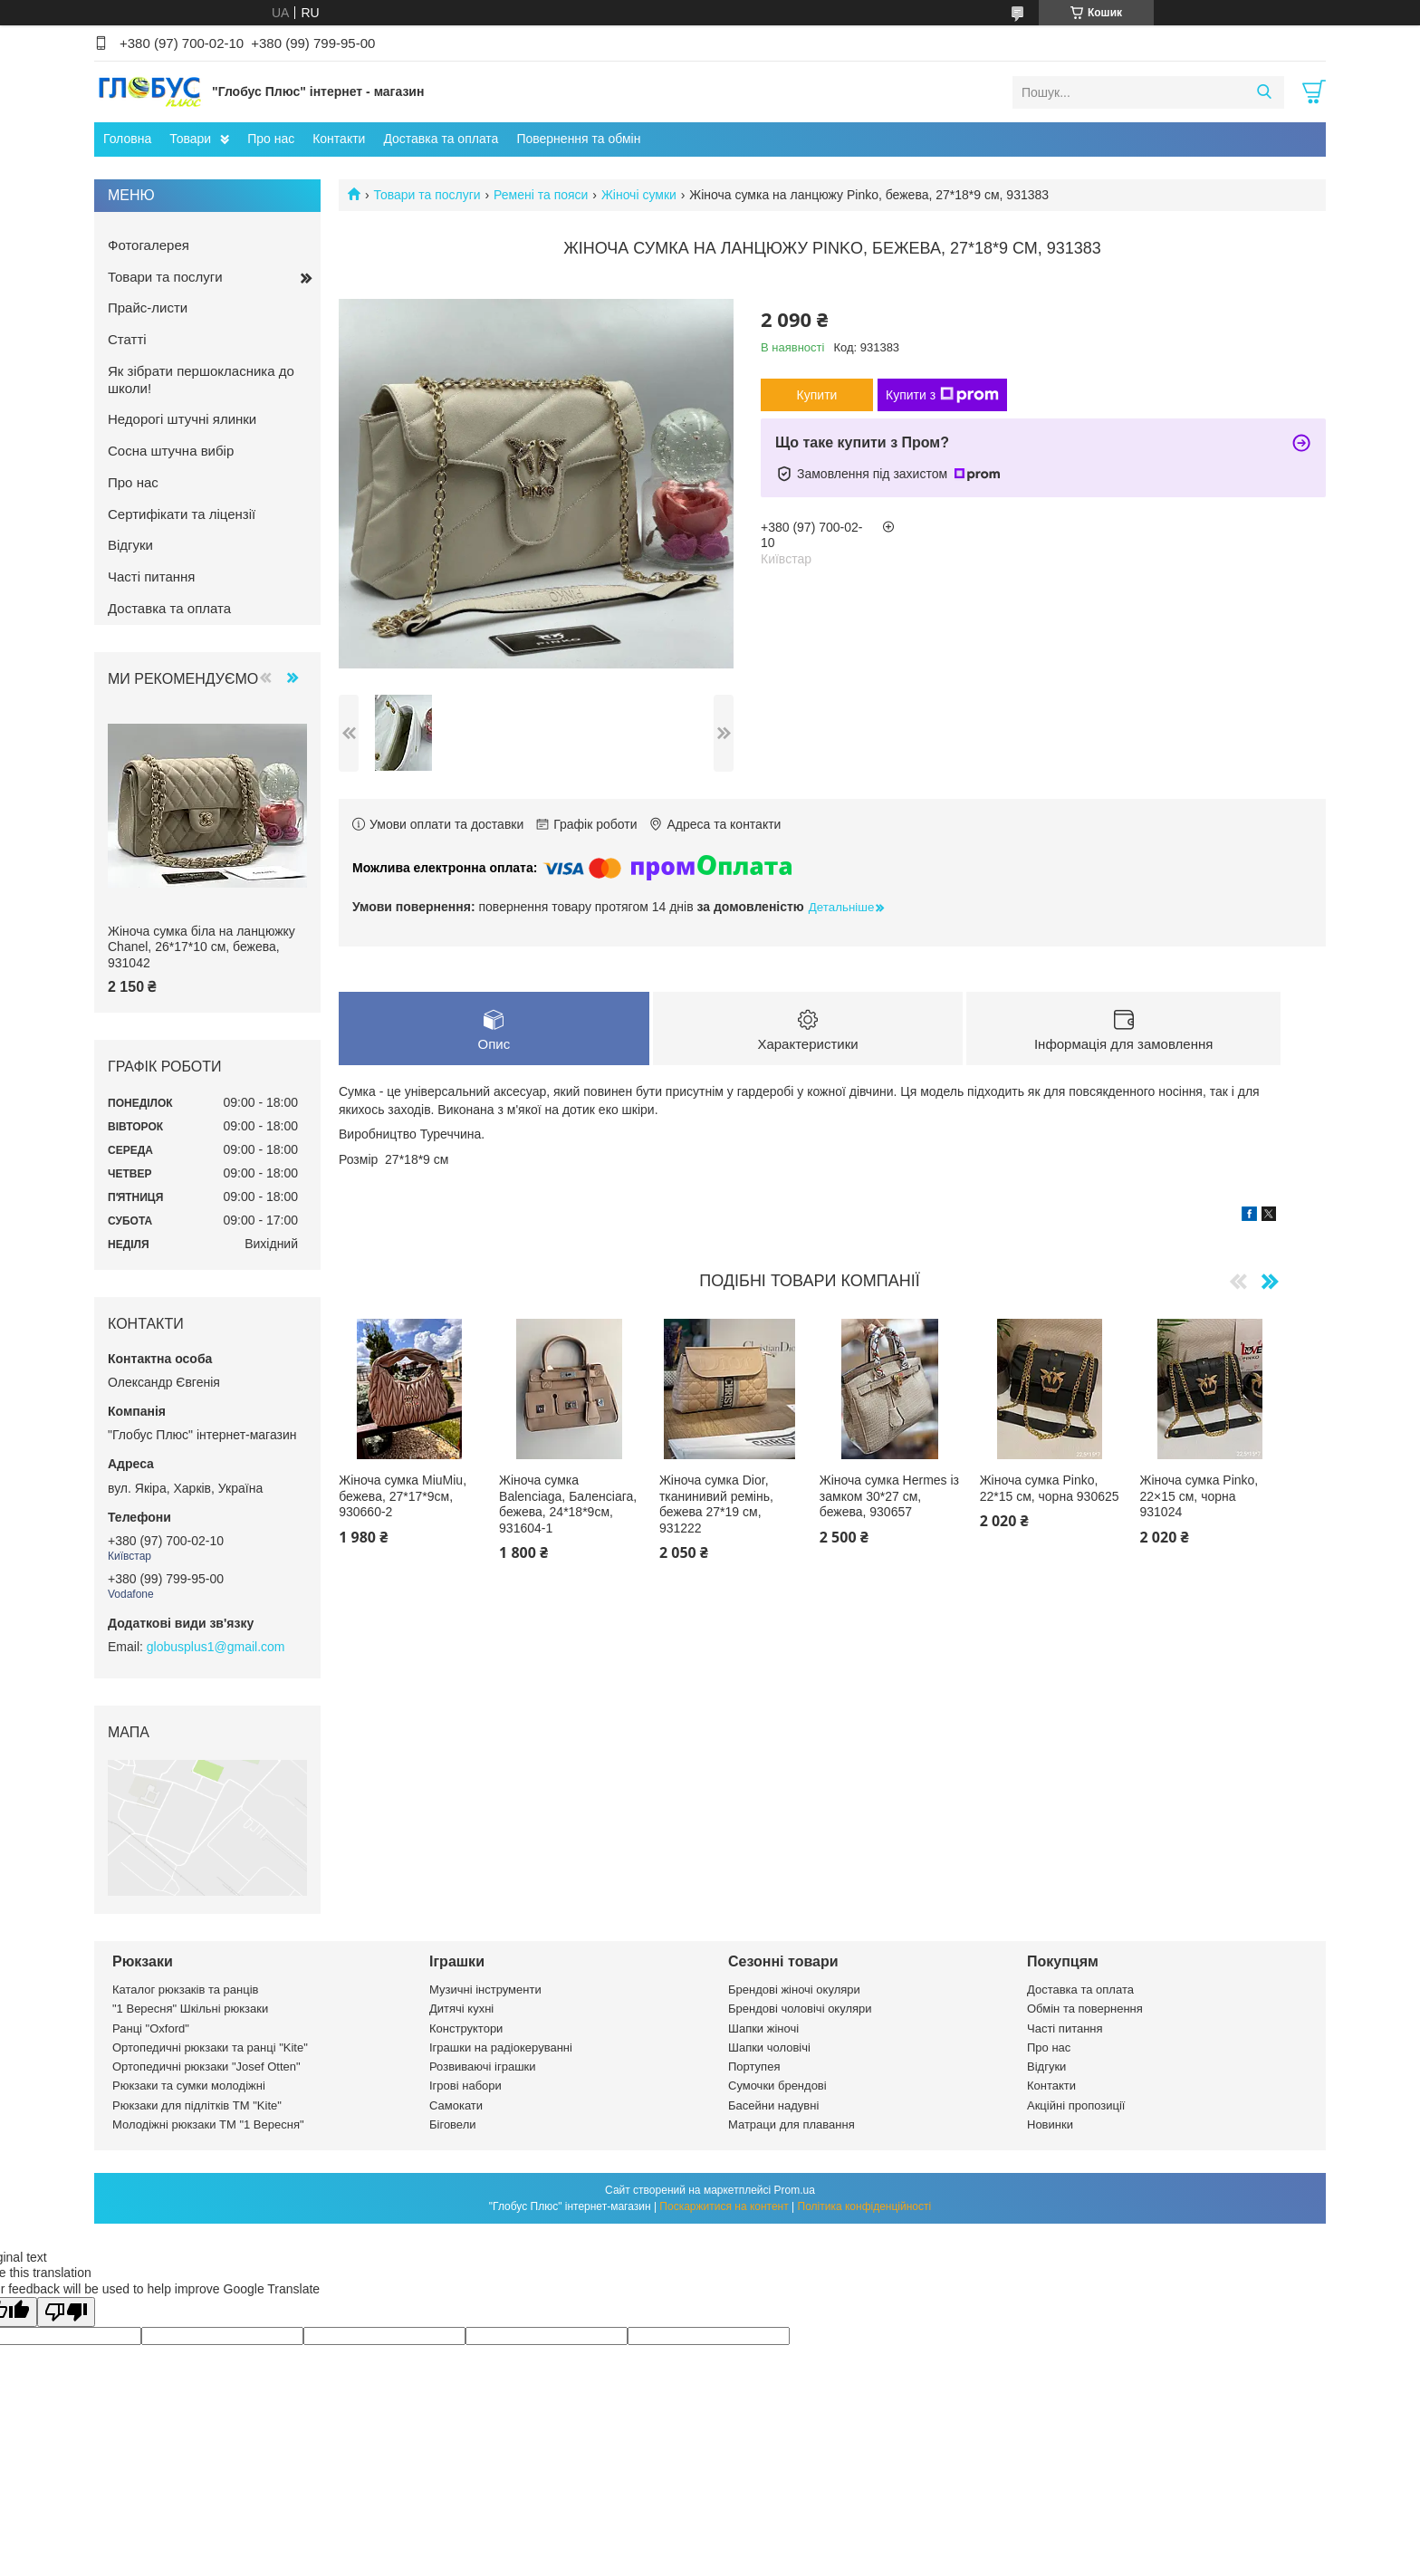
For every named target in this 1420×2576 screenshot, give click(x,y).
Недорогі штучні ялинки (182, 419)
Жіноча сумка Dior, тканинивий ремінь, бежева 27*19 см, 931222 (716, 1504)
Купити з (942, 395)
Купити (817, 395)
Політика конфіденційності (865, 2206)
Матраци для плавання (791, 2124)
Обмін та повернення (1085, 2008)
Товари (190, 138)
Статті (127, 339)
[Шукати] (1263, 92)
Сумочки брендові (777, 2085)
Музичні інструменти (485, 1989)
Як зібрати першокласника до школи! (201, 379)
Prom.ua (794, 2190)
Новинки (1050, 2124)
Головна (127, 138)
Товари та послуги (426, 194)
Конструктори (466, 2028)
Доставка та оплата (440, 138)
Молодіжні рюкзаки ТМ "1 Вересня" (208, 2124)
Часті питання (151, 576)
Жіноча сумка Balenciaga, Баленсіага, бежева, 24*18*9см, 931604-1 (568, 1504)
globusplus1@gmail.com (216, 1646)
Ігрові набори (465, 2085)
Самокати (456, 2105)
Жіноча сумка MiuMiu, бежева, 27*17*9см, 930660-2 (402, 1496)
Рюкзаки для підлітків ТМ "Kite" (197, 2105)
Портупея (754, 2066)
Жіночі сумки (638, 194)
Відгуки (130, 545)
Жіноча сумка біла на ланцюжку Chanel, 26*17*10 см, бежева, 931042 (201, 947)
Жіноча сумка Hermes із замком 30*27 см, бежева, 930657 (889, 1496)
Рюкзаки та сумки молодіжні (188, 2085)
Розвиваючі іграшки (482, 2066)
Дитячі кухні (461, 2008)
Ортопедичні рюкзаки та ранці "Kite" (210, 2047)
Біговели (452, 2124)
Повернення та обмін (578, 138)
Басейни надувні (773, 2105)
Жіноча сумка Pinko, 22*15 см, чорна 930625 (1049, 1488)
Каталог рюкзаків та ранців (185, 1989)
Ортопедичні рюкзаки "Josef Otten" (206, 2066)
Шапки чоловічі (769, 2047)
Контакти (338, 138)
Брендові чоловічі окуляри (800, 2008)
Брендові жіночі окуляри (794, 1989)
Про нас (270, 138)
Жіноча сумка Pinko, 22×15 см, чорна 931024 (1199, 1496)
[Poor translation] (66, 2312)
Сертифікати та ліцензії (181, 514)
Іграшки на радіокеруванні (500, 2047)
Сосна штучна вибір (171, 450)
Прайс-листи (147, 307)
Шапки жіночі (763, 2028)
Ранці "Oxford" (150, 2028)
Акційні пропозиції (1076, 2105)
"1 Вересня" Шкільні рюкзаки (190, 2008)
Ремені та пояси (541, 194)
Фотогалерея (148, 245)
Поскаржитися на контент (723, 2206)
